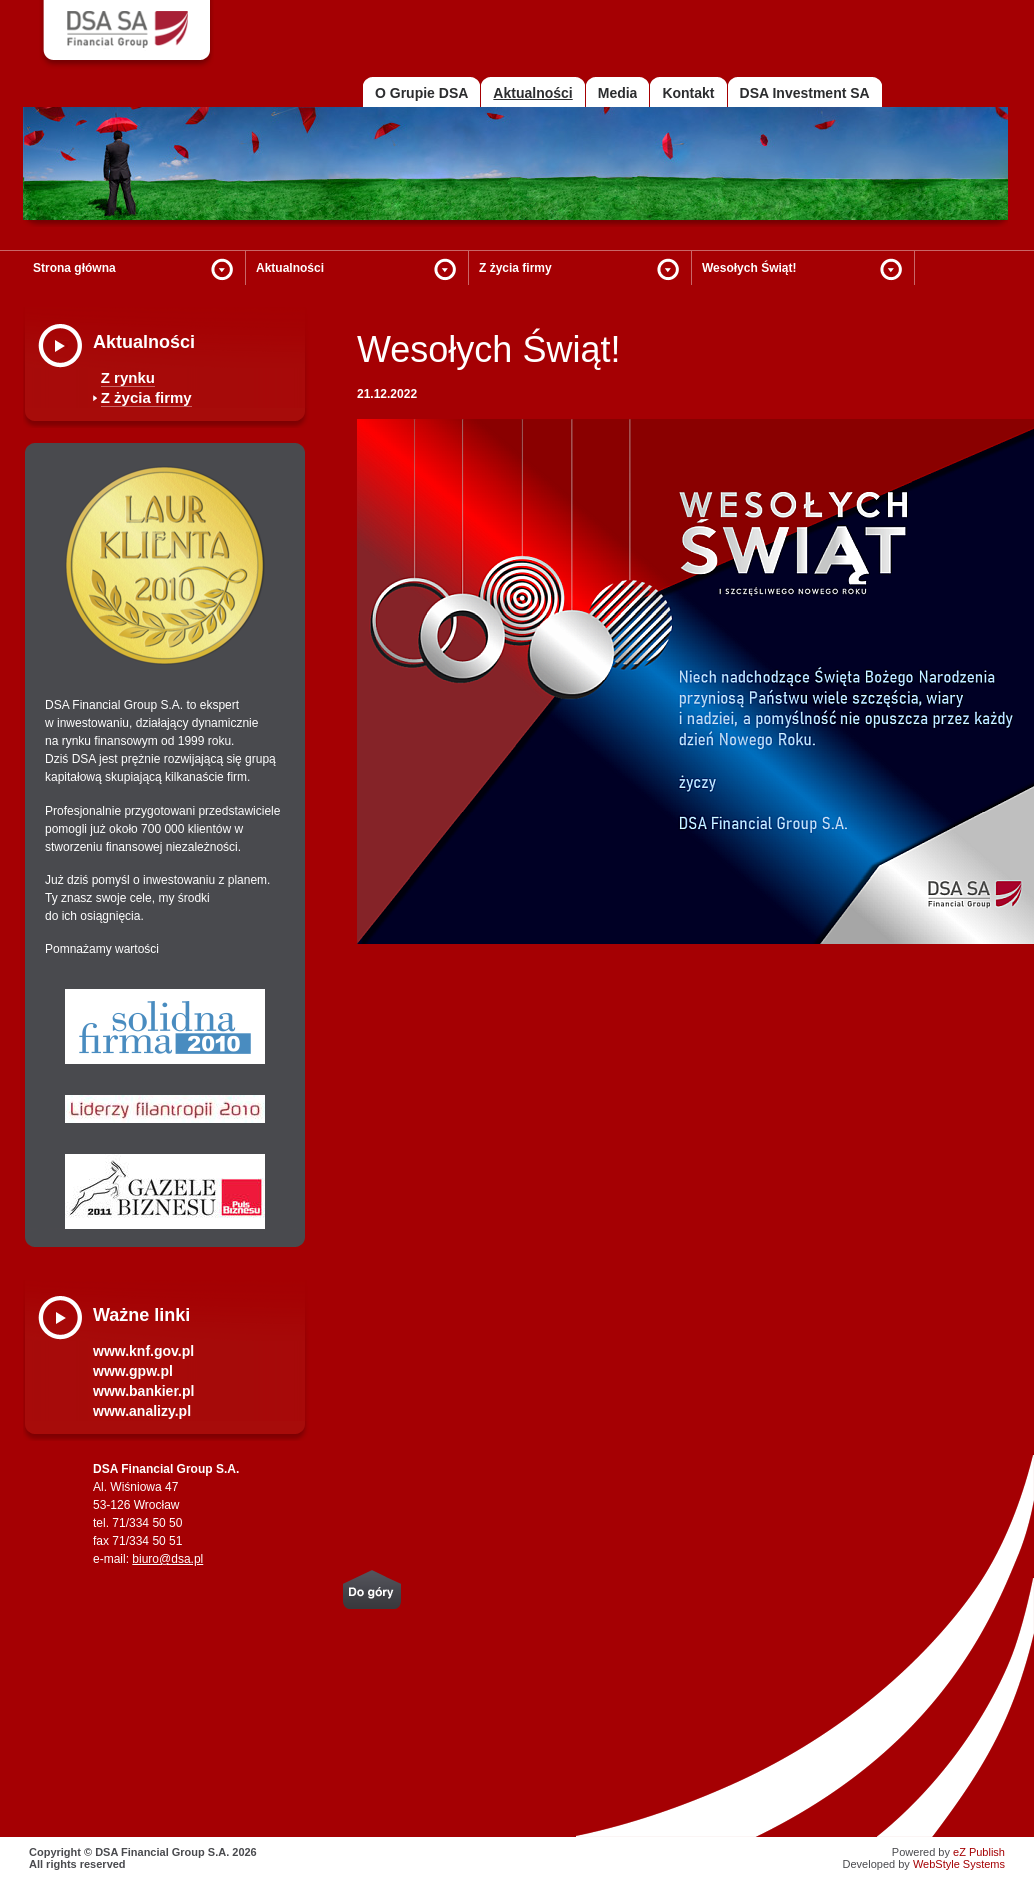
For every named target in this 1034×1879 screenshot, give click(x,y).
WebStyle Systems (959, 1864)
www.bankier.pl (143, 1391)
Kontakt (688, 93)
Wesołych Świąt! (749, 268)
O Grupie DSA (421, 93)
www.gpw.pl (133, 1371)
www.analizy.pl (142, 1411)
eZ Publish (979, 1852)
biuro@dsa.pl (167, 1559)
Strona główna (74, 268)
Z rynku (128, 377)
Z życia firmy (515, 268)
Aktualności (290, 268)
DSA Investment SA (805, 93)
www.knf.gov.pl (143, 1351)
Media (618, 93)
